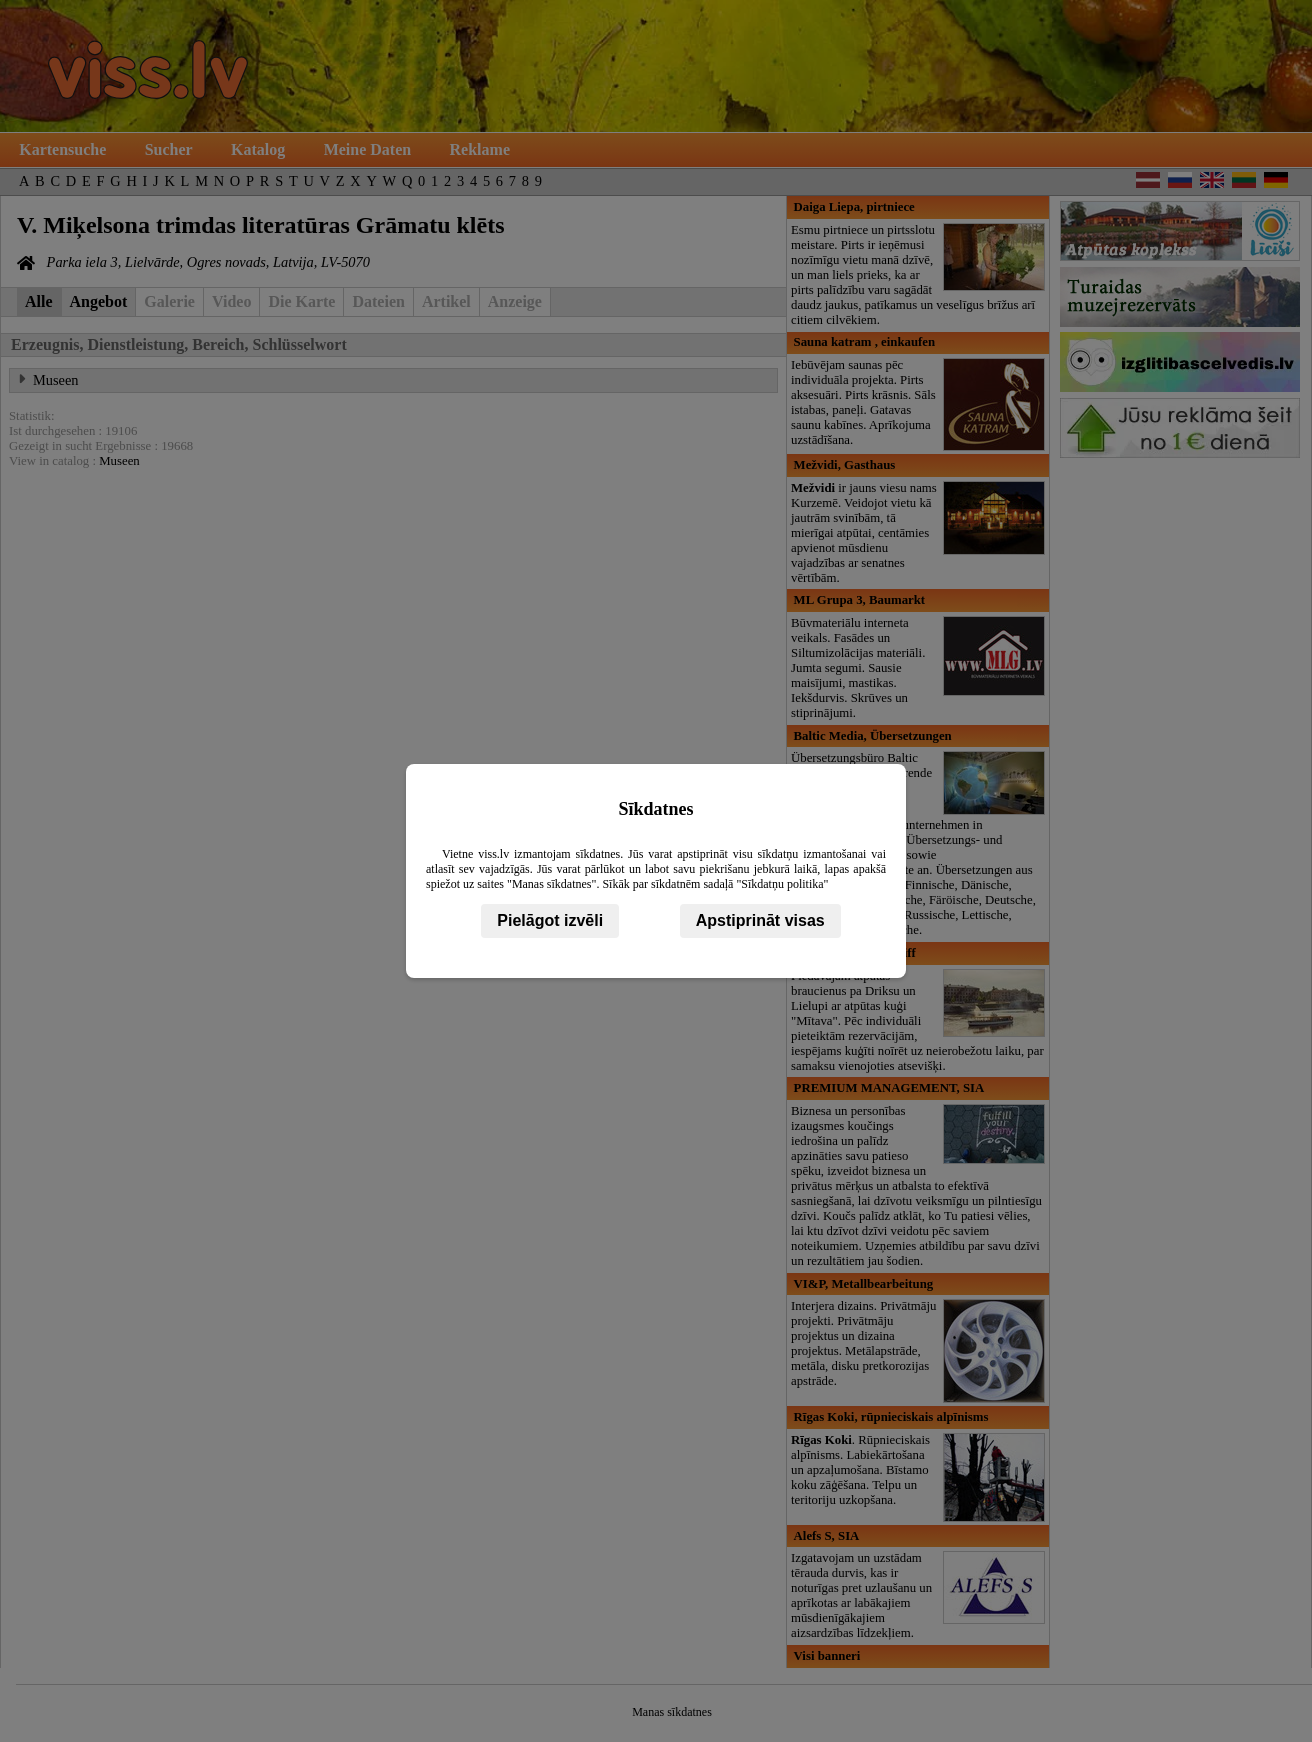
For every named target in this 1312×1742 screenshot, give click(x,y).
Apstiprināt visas (760, 920)
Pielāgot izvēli (550, 920)
